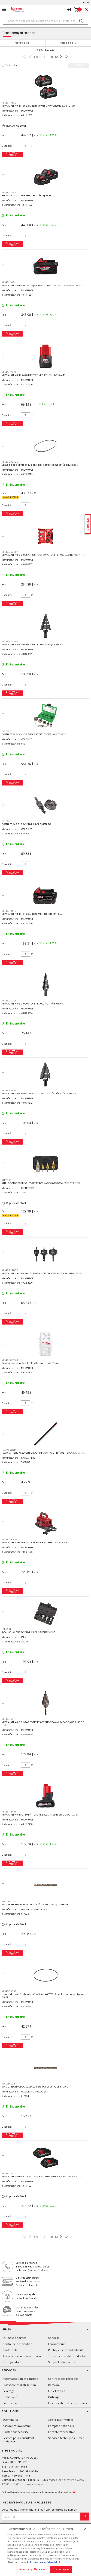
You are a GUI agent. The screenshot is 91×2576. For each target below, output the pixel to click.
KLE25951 (7, 1180)
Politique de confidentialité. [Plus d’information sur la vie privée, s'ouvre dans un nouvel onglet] (44, 2562)
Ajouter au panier (12, 154)
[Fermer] (85, 2529)
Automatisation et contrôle (20, 2378)
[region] (45, 2549)
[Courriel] (41, 2517)
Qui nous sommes (14, 2337)
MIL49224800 (10, 1270)
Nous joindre (11, 2362)
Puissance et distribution (19, 2385)
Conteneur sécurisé (16, 2432)
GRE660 (6, 731)
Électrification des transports (67, 2403)
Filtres (23, 43)
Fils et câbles (56, 2391)
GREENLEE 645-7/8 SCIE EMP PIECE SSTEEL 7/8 (27, 824)
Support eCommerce (62, 2362)
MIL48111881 (9, 282)
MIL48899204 (10, 1000)
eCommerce (11, 2419)
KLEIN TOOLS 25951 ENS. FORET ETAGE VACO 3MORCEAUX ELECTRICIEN (41, 1183)
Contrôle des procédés (63, 2378)
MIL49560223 (10, 1360)
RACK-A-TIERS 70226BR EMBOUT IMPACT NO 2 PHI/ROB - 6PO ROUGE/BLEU (44, 1452)
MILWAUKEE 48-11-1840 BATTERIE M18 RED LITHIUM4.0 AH (32, 913)
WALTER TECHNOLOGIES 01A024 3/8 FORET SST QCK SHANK (35, 2086)
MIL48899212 (9, 1090)
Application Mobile (60, 2419)
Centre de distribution (17, 2344)
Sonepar (53, 2337)
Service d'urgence (26, 2262)
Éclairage (8, 2391)
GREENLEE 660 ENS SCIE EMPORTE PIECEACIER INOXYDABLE (34, 734)
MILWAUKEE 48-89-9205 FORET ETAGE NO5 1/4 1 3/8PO (32, 644)
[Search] (45, 21)
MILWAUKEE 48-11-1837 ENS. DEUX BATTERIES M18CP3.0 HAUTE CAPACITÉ (42, 2176)
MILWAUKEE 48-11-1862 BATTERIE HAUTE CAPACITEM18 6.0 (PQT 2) (38, 105)
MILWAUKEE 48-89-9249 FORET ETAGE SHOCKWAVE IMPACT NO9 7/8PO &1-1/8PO (44, 1723)
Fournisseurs (57, 2344)
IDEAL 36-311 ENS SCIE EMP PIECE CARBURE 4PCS (28, 1632)
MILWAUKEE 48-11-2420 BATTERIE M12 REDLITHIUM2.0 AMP (33, 375)
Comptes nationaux (61, 2426)
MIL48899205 (10, 641)
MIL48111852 (9, 192)
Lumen (45, 2329)
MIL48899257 (10, 551)
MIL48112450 (9, 1811)
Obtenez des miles (27, 2307)
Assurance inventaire (17, 2426)
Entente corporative (61, 2432)
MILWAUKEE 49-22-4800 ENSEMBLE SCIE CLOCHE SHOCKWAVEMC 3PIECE (42, 1273)
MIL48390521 (9, 1991)
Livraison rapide (25, 2294)
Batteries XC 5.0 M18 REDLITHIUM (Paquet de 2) (28, 195)
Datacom (54, 2385)
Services (45, 2370)
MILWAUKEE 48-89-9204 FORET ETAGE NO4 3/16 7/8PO (32, 1003)
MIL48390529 (10, 461)
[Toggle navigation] (4, 9)
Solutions (45, 2411)
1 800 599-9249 (27, 2471)
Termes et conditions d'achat (67, 2356)
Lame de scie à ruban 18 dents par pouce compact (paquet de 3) (40, 464)
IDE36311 (7, 1629)
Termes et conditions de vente (23, 2356)
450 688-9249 (18, 2467)
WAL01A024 (8, 2083)
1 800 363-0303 (38, 2479)
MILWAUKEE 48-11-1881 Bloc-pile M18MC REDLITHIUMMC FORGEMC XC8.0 (42, 285)
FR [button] (84, 2)
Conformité (10, 2350)
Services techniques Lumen (66, 2438)
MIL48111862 (9, 102)
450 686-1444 (21, 2475)
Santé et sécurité (14, 2403)
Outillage (54, 2397)
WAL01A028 (8, 1901)
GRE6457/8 (9, 821)
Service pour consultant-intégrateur (19, 2439)
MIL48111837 (9, 2173)
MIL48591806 (9, 1539)
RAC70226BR (9, 1449)
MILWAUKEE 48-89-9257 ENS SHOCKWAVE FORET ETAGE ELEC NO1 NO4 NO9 (44, 554)
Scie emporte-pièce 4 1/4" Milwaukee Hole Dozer (31, 1363)
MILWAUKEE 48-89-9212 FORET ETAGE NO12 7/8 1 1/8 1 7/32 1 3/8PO (39, 1093)
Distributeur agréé (27, 2277)
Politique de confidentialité (66, 2350)
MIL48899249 (10, 1718)
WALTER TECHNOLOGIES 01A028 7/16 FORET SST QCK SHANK (35, 1904)
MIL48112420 (9, 372)
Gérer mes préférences (32, 2569)
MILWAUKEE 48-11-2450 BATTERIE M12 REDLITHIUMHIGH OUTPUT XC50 (40, 1814)
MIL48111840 (9, 910)
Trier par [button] (66, 43)
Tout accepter (61, 2569)
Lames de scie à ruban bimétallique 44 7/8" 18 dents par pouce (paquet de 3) (44, 1995)
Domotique (10, 2397)
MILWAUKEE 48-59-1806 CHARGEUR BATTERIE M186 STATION (35, 1542)
